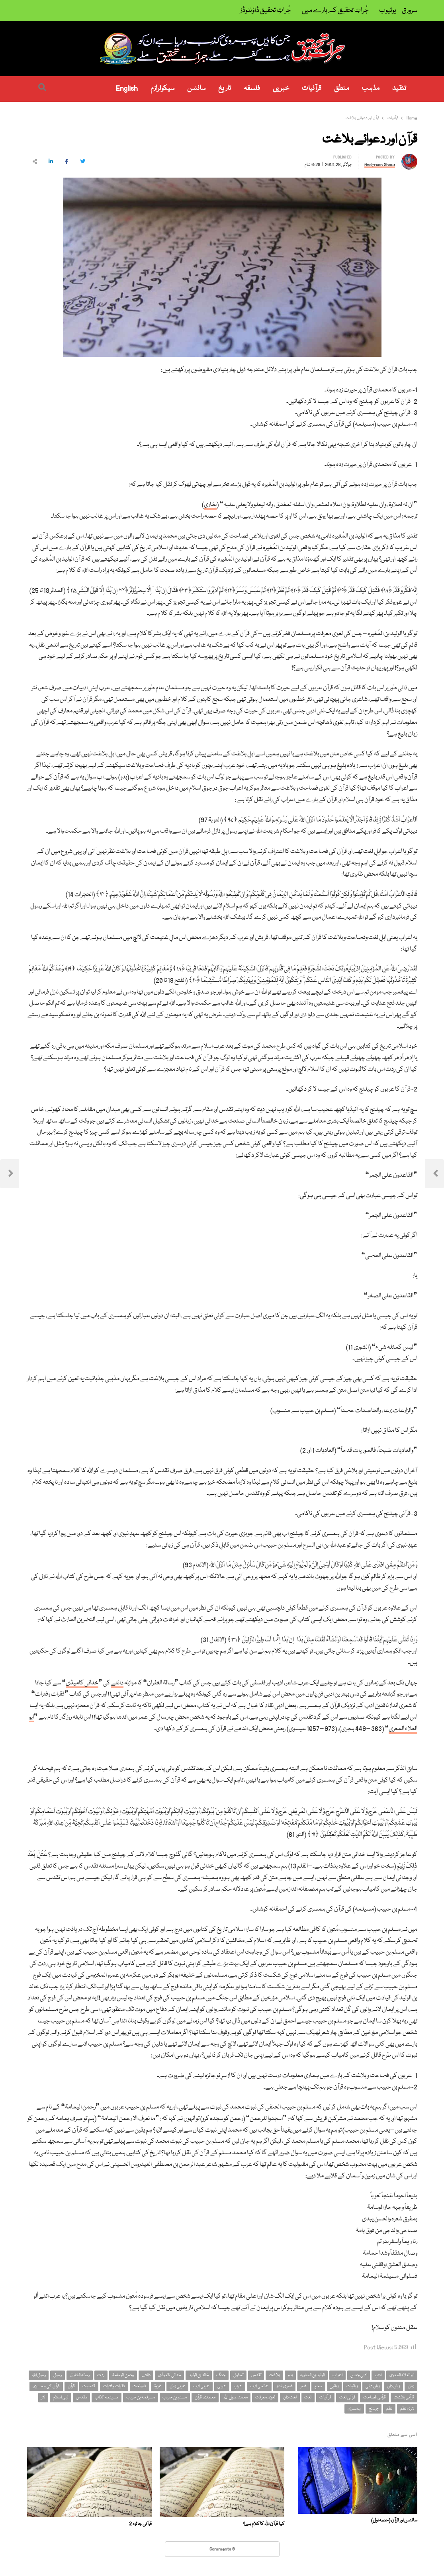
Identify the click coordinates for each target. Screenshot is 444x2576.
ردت (100, 2375)
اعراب (337, 2375)
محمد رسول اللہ (235, 2397)
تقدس (256, 2375)
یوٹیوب (387, 10)
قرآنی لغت (347, 2397)
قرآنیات (311, 88)
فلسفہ (252, 88)
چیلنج (374, 2408)
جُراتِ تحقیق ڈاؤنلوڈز (265, 10)
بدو (290, 2375)
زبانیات (352, 2386)
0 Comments (222, 2549)
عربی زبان (178, 2386)
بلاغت (274, 2375)
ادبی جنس (358, 2375)
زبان (411, 2386)
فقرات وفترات (114, 2386)
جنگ (220, 2375)
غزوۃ (158, 2386)
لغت (307, 2397)
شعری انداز (284, 2386)
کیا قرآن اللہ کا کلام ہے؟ (263, 2524)
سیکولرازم (162, 88)
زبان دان (393, 2386)
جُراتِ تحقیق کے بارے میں (335, 10)
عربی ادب (201, 2386)
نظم (389, 2408)
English (127, 88)
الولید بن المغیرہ (312, 2375)
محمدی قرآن (205, 2397)
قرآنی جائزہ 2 (140, 2524)
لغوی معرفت (265, 2397)
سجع (318, 2386)
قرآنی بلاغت (404, 2397)
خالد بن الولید (199, 2375)
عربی (221, 2386)
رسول (57, 2375)
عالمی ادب (259, 2386)
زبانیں (334, 2386)
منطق (341, 88)
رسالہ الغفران (80, 2375)
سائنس (196, 88)
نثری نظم (407, 2408)
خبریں (281, 88)
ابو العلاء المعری (401, 2375)
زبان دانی (372, 2386)
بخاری (210, 505)
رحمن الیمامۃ (123, 2375)
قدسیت (88, 2386)
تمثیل (238, 2375)
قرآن (71, 2386)
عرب (238, 2386)
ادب (378, 2375)
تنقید (399, 88)
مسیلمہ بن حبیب (140, 2397)
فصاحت (139, 2386)
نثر (43, 2397)
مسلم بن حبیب (174, 2397)
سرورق (409, 10)
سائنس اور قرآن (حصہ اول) (394, 2520)
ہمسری (354, 2408)
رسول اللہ (39, 2375)
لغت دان (290, 2397)
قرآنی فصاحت (374, 2397)
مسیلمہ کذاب (106, 2397)
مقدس (81, 2397)
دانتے (117, 1683)
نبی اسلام (60, 2397)
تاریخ (224, 88)
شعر (303, 2386)
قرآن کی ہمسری (46, 2386)
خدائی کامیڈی (82, 1683)
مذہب (370, 88)
